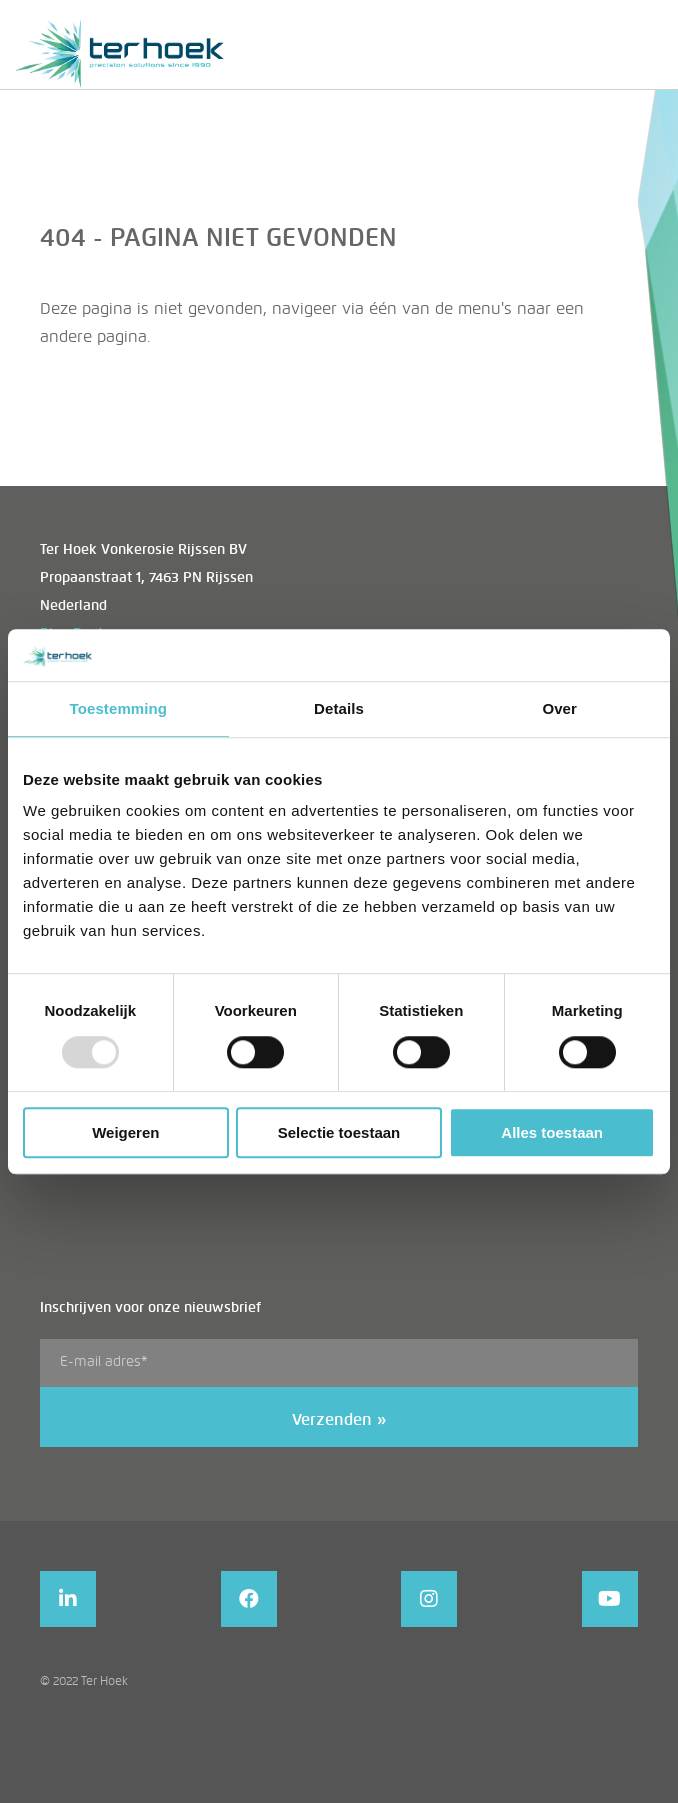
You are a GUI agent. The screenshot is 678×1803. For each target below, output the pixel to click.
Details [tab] (339, 708)
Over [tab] (559, 708)
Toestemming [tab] (119, 708)
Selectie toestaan (339, 1132)
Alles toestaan (552, 1132)
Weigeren (125, 1132)
